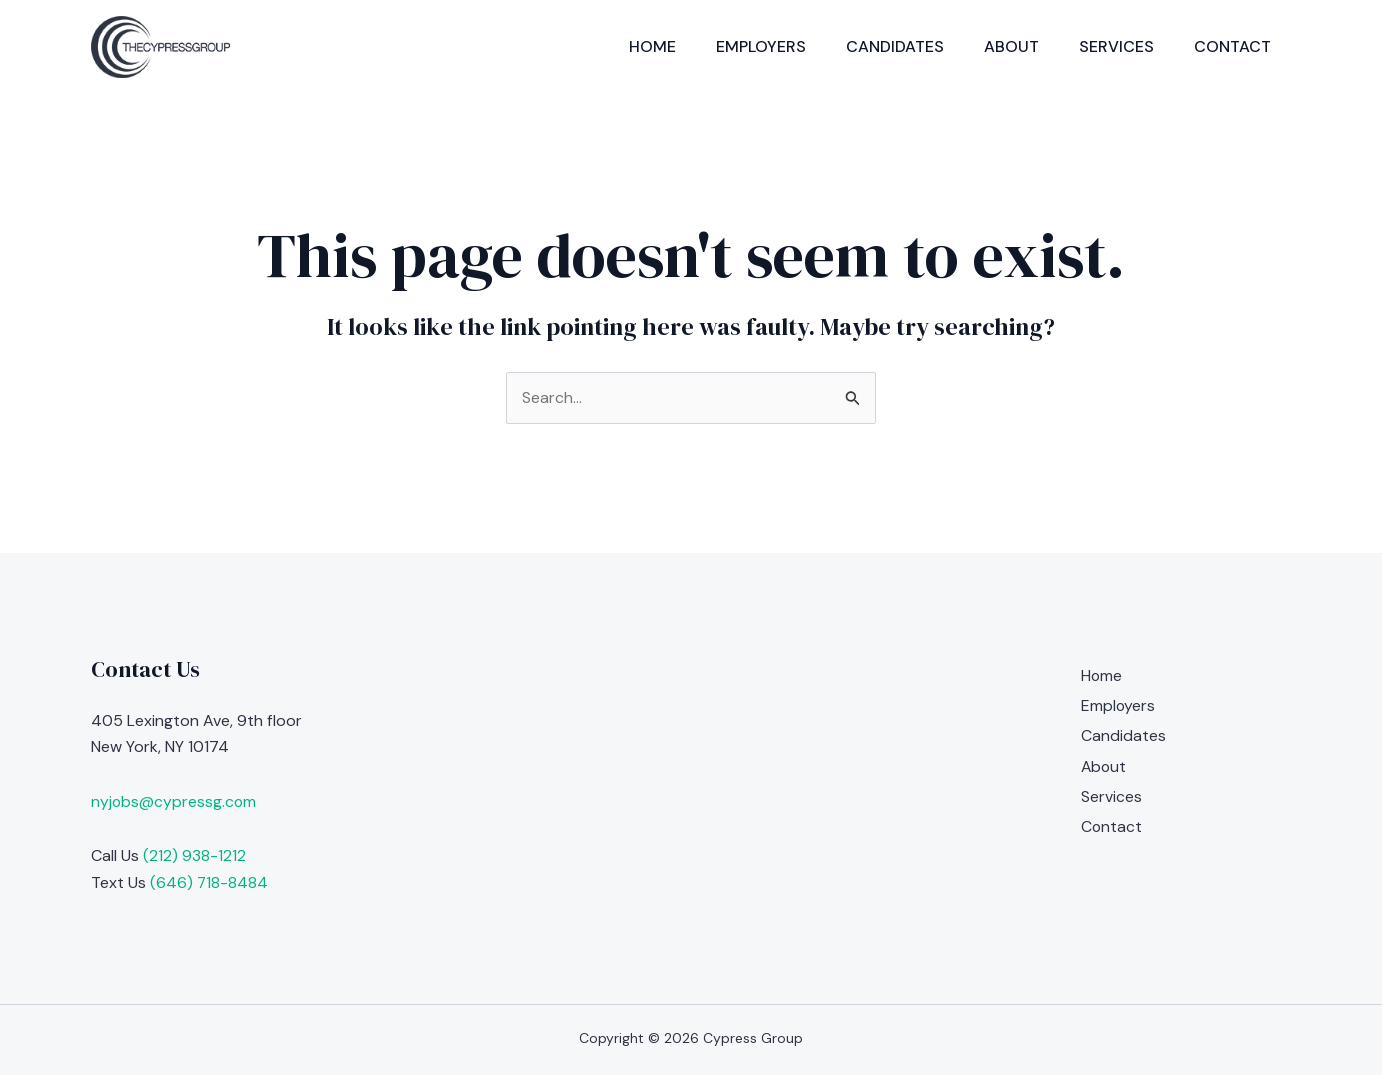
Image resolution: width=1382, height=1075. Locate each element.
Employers (761, 46)
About (1011, 46)
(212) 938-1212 (194, 855)
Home (652, 46)
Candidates (895, 46)
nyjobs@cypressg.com (174, 801)
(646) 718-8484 (209, 882)
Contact (1232, 46)
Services (1116, 46)
